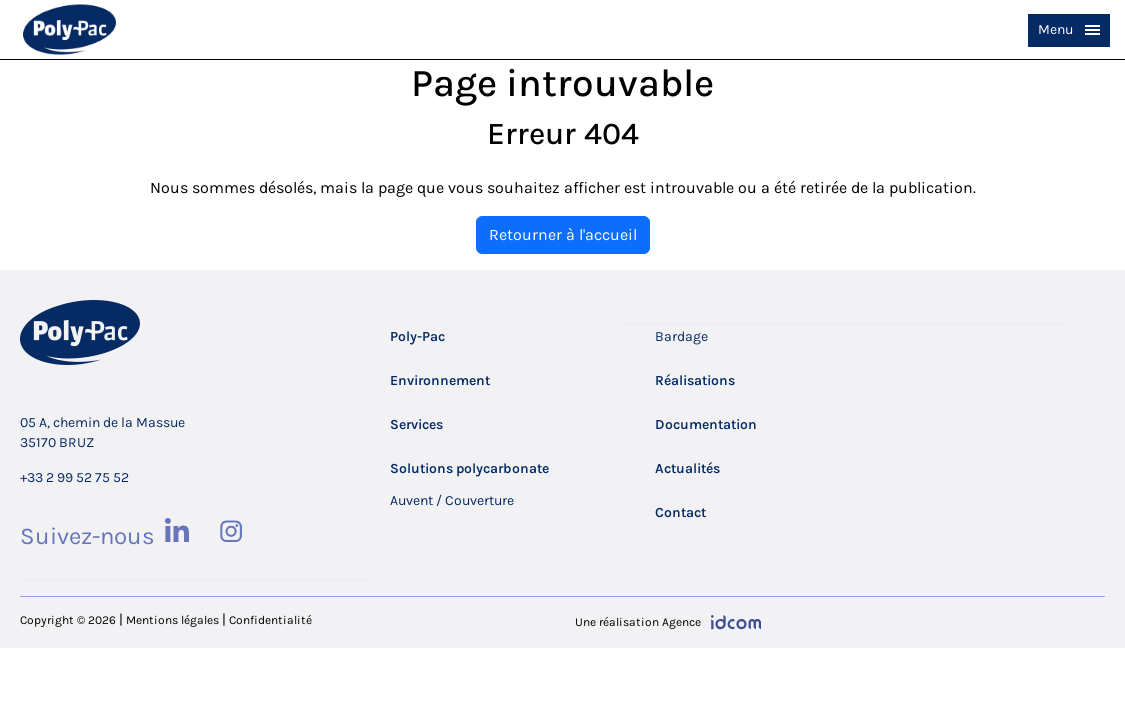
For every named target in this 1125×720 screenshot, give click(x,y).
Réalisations (695, 380)
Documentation (706, 424)
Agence (681, 622)
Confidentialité (270, 620)
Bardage (681, 336)
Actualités (687, 468)
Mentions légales (172, 620)
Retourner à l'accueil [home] (563, 234)
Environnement (440, 380)
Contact (680, 512)
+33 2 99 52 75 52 (74, 477)
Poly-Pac (417, 336)
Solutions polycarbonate (469, 468)
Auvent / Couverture (452, 500)
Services (416, 424)
